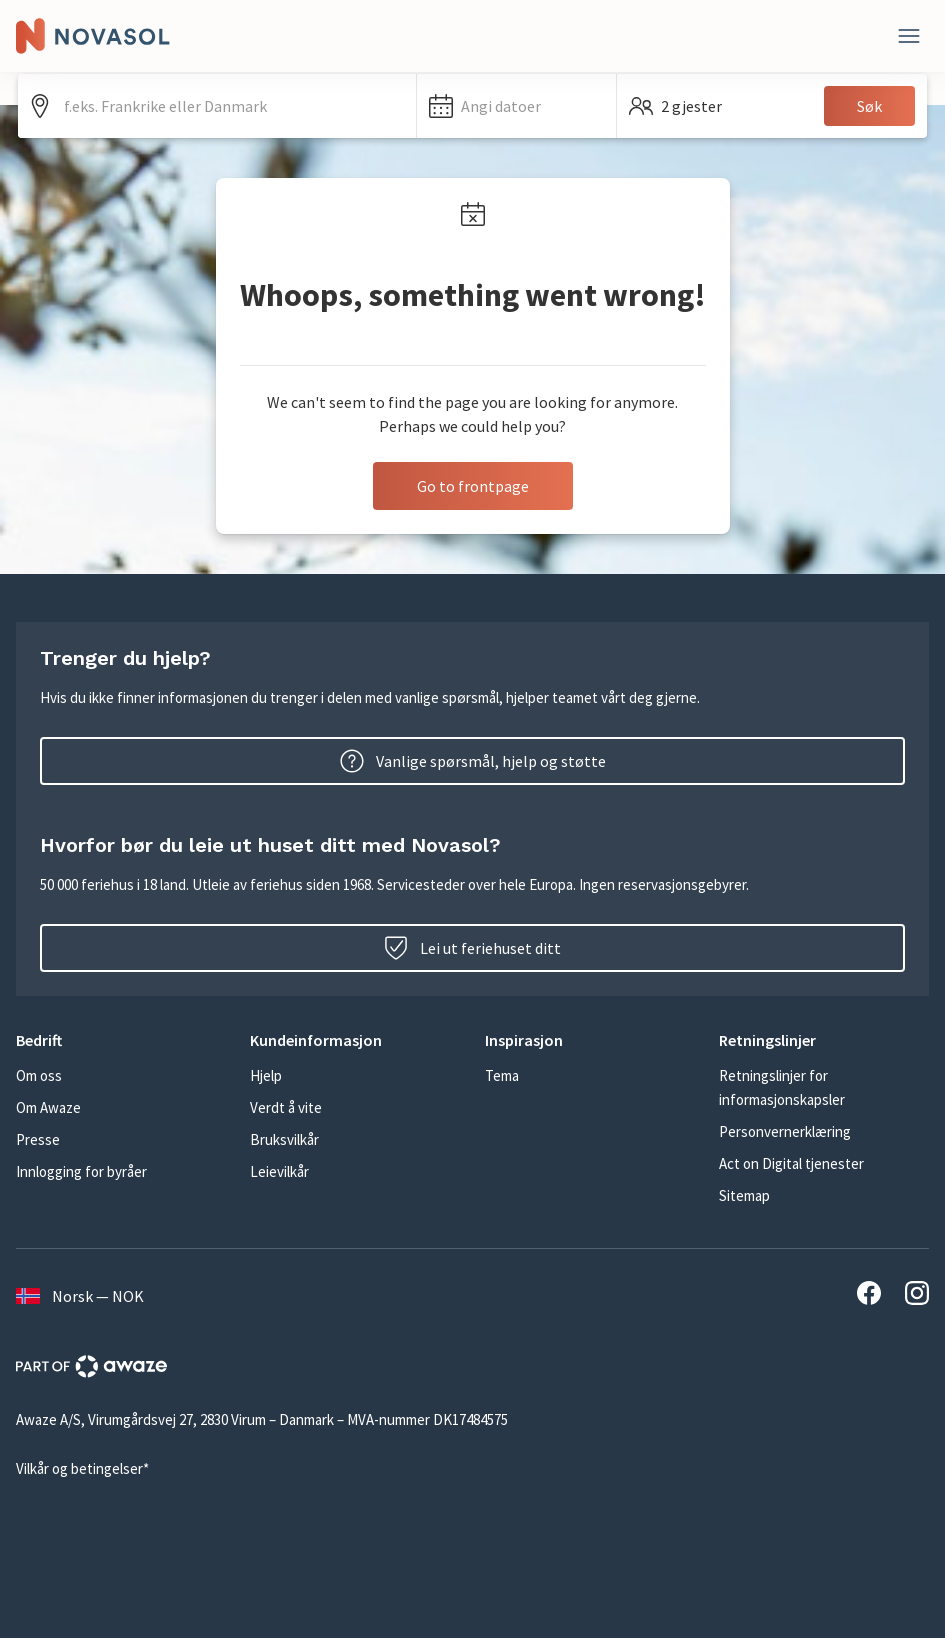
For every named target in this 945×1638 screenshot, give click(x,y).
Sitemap (744, 1195)
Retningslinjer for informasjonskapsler (782, 1087)
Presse (38, 1139)
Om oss (39, 1075)
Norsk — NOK (80, 1296)
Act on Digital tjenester (791, 1163)
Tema (502, 1075)
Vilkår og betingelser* (82, 1468)
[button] (516, 106)
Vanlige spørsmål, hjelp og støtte (473, 761)
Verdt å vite (286, 1107)
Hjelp (266, 1075)
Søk (869, 106)
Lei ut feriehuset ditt (472, 948)
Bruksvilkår (284, 1139)
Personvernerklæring (785, 1131)
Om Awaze (48, 1107)
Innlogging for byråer (81, 1171)
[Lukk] (909, 36)
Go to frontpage (473, 486)
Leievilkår (279, 1171)
